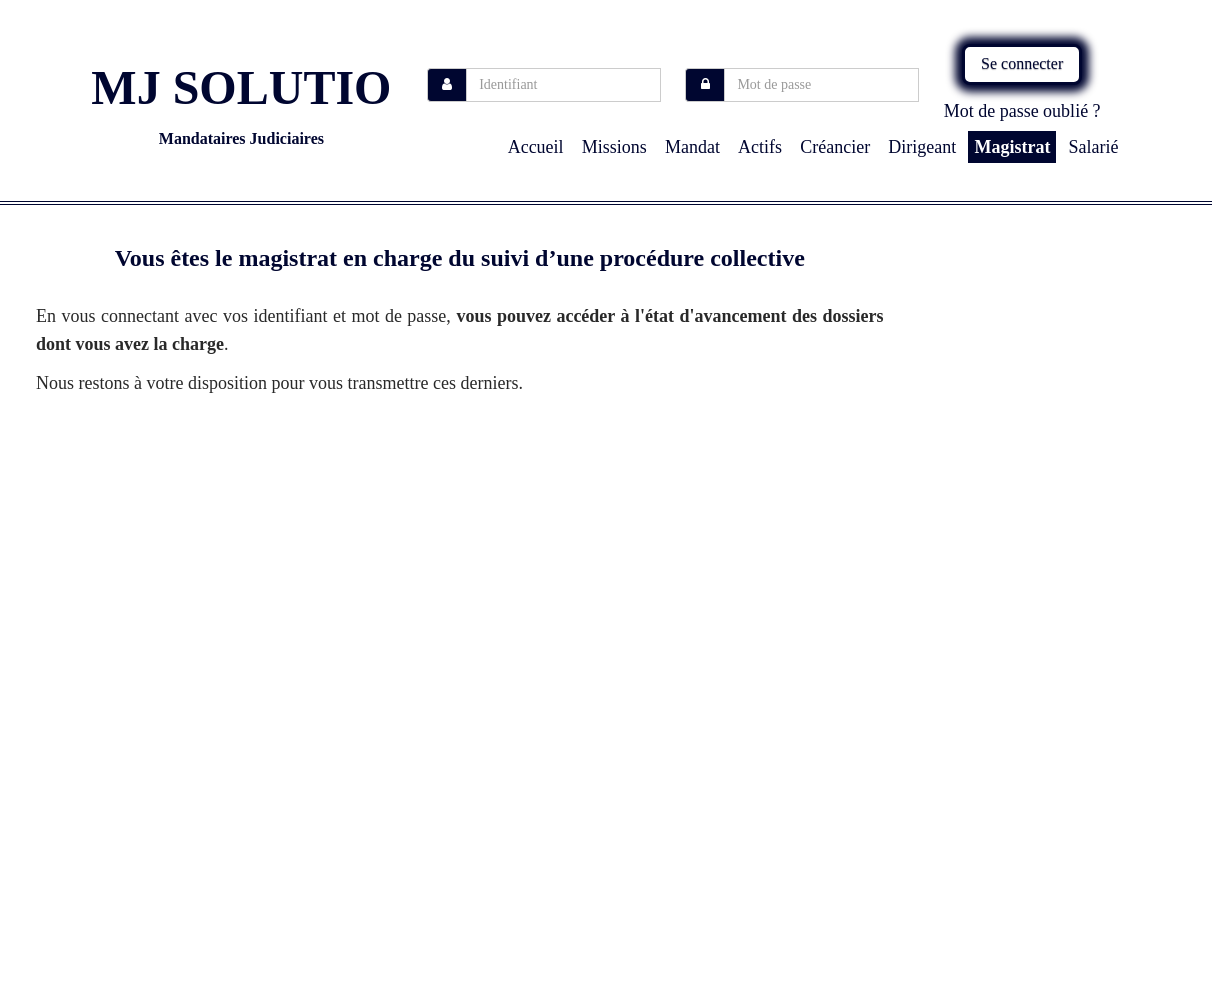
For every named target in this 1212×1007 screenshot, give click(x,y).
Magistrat (1012, 147)
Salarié (1094, 147)
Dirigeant (922, 147)
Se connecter (1022, 63)
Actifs (760, 147)
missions (614, 147)
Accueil (536, 147)
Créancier (835, 147)
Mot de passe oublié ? (1022, 111)
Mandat (692, 147)
